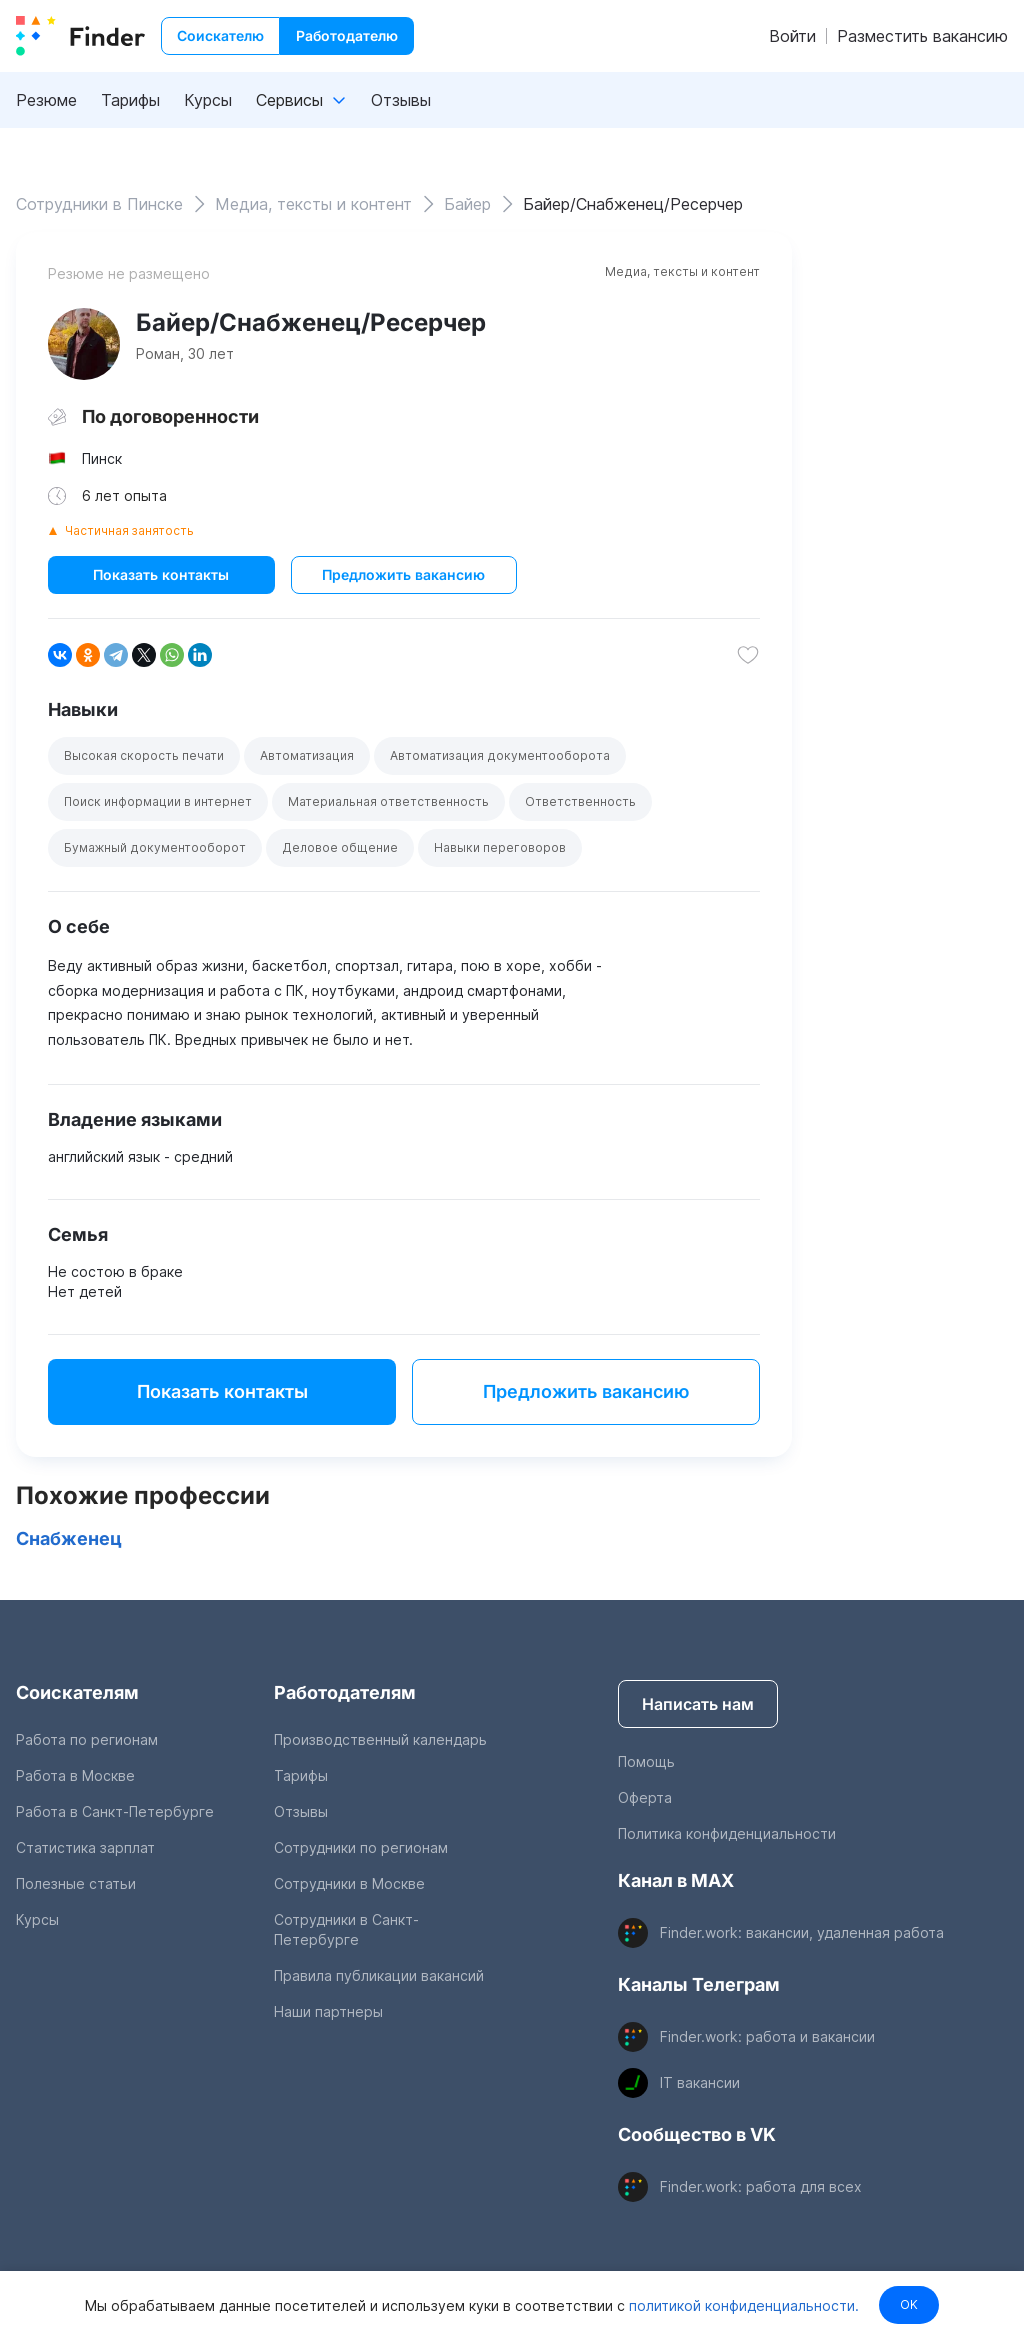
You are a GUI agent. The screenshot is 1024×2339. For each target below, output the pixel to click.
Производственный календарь (380, 1739)
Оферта (645, 1797)
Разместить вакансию (922, 36)
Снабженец (69, 1538)
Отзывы (401, 100)
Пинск (102, 458)
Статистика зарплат (85, 1847)
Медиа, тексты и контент (682, 271)
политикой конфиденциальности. (741, 2304)
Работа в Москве (75, 1775)
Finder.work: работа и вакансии (767, 2036)
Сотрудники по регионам (361, 1847)
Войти (792, 36)
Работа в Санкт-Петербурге (115, 1811)
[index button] (80, 36)
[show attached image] (84, 344)
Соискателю (220, 35)
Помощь (646, 1761)
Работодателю (347, 35)
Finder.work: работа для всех (761, 2186)
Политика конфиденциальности (727, 1833)
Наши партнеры (328, 2011)
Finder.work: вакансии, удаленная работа (802, 1932)
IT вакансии (700, 2082)
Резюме (46, 100)
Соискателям (77, 1692)
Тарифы (130, 100)
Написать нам (698, 1704)
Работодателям (345, 1692)
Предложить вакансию (403, 574)
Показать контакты (161, 574)
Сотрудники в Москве (349, 1883)
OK (909, 2304)
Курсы (208, 100)
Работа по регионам (87, 1739)
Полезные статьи (76, 1883)
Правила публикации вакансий (379, 1975)
